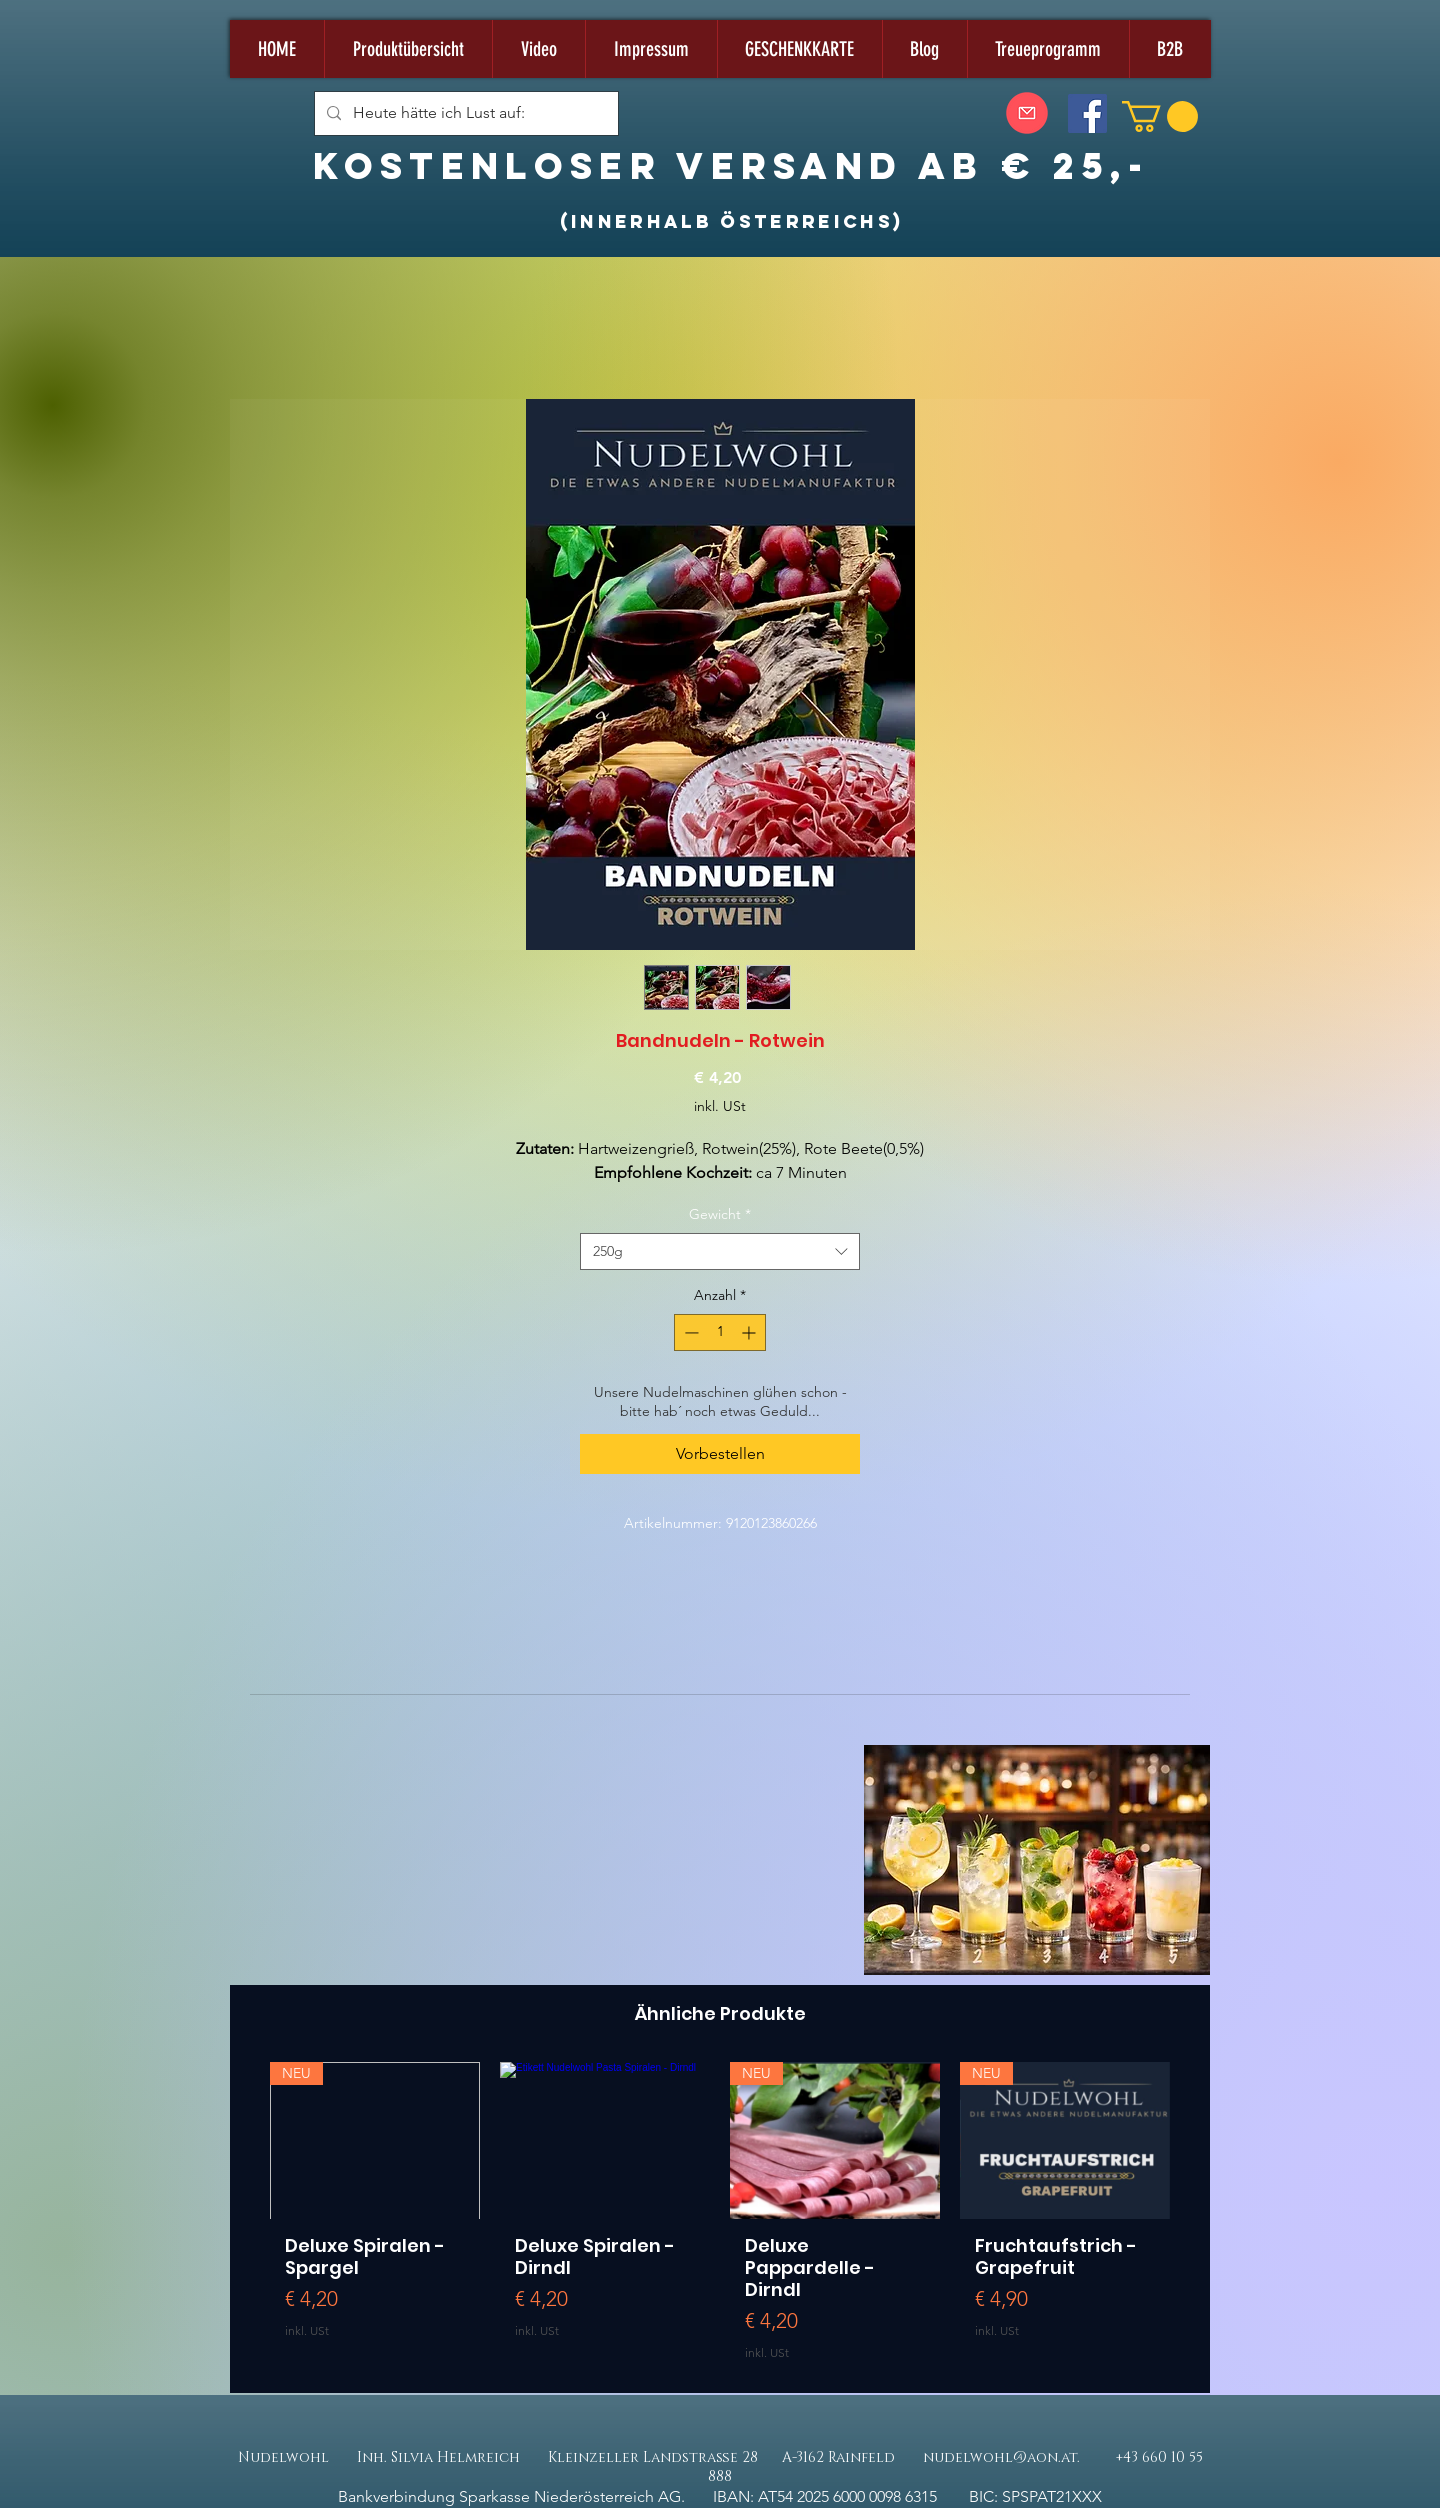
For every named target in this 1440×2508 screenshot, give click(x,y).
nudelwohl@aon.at (1000, 2457)
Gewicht (720, 1214)
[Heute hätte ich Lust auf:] (464, 113)
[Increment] (750, 1332)
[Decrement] (689, 1332)
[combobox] (720, 1252)
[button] (1160, 116)
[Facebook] (1087, 113)
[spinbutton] (720, 1332)
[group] (720, 2219)
